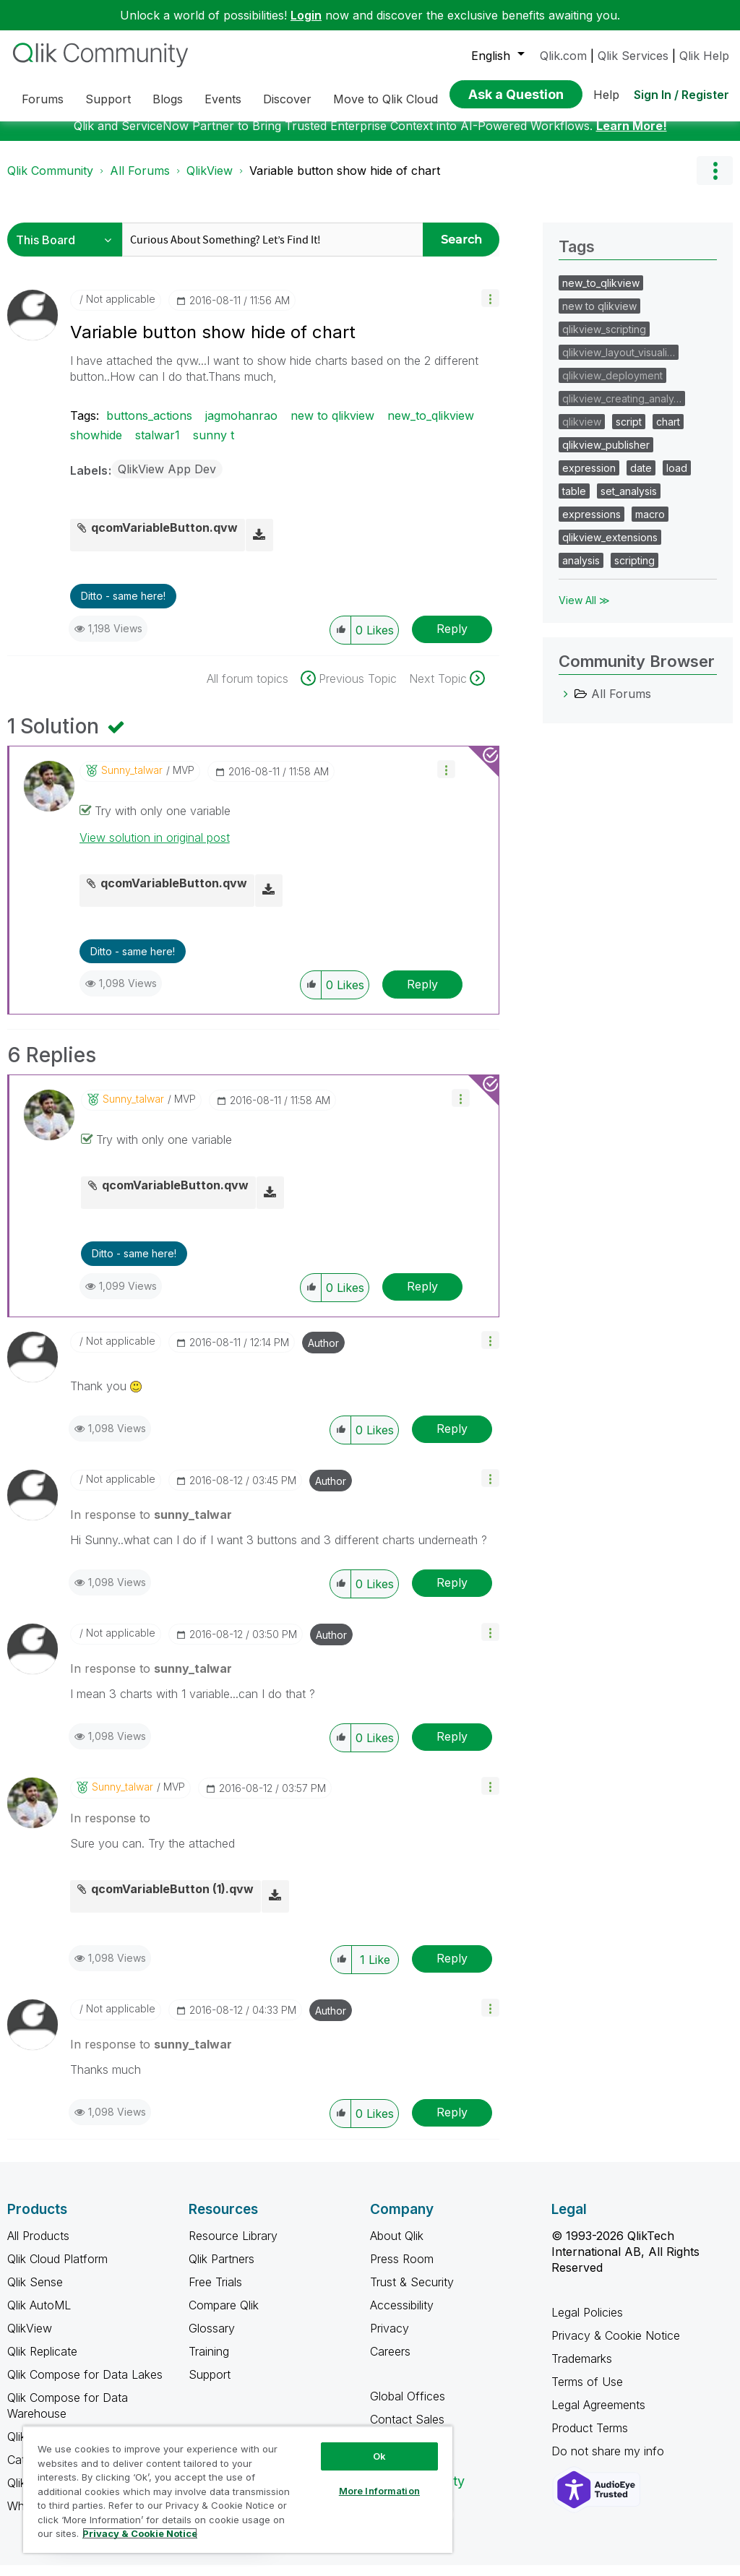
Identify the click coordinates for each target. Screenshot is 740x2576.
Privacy (389, 2339)
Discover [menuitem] (287, 99)
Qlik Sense (35, 2293)
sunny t (213, 446)
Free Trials (215, 2293)
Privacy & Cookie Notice (615, 2346)
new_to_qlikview (430, 426)
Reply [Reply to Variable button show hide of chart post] (452, 639)
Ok (379, 2456)
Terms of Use (587, 2392)
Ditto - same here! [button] (123, 606)
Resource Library (233, 2246)
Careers (390, 2362)
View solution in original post (154, 848)
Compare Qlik (224, 2316)
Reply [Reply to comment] (422, 995)
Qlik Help (704, 55)
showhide (96, 446)
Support (210, 2385)
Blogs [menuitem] (167, 99)
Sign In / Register (681, 94)
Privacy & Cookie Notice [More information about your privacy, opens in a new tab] (139, 2533)
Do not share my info (609, 2462)
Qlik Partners (221, 2269)
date (641, 479)
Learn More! (631, 136)
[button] (490, 309)
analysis (581, 571)
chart (668, 432)
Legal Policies (587, 2323)
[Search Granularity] (68, 250)
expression (589, 479)
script (629, 432)
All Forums (140, 181)
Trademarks (581, 2369)
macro (650, 525)
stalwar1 (157, 446)
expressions (591, 525)
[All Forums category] (566, 704)
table (574, 502)
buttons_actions (149, 426)
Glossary (212, 2339)
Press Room (402, 2269)
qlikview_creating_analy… (621, 409)
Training (209, 2362)
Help (606, 94)
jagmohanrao (241, 426)
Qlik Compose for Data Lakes (85, 2385)
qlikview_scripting (604, 340)
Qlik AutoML (39, 2316)
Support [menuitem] (108, 99)
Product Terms (589, 2438)
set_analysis (629, 502)
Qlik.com (563, 55)
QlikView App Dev (167, 480)
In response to (151, 1525)
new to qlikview (332, 426)
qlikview (581, 432)
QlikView (209, 181)
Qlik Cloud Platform (57, 2269)
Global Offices (407, 2407)
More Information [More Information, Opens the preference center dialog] (379, 2491)
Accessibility (402, 2316)
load (676, 479)
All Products (38, 2246)
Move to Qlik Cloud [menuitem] (385, 99)
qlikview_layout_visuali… (618, 363)
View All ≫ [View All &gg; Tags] (584, 611)
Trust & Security (412, 2293)
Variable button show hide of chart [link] (344, 181)
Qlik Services (633, 55)
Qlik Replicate (42, 2362)
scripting (634, 571)
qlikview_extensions (610, 548)
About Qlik (396, 2246)
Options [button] (715, 181)
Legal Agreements (598, 2415)
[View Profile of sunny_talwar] (132, 781)
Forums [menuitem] (43, 99)
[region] (237, 2489)
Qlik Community (50, 181)
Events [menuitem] (223, 99)
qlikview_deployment (612, 386)
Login (306, 15)
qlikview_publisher (606, 455)
